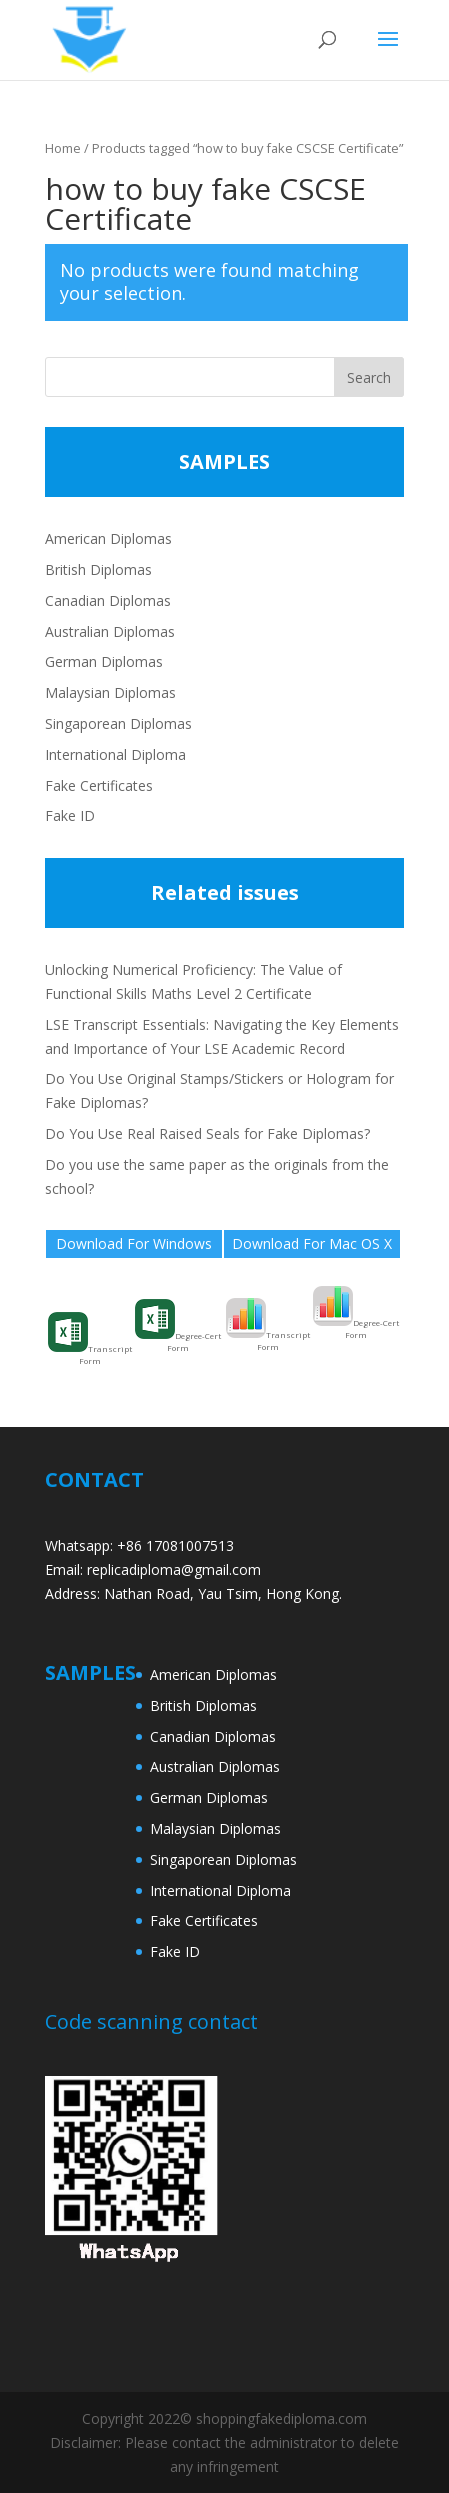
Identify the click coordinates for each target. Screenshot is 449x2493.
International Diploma (115, 754)
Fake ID (70, 815)
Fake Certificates (99, 785)
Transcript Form (90, 1339)
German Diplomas (104, 661)
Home (63, 148)
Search (369, 377)
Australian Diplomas (110, 631)
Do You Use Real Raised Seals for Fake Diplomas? (207, 1133)
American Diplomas (108, 538)
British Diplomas (98, 569)
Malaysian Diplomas (110, 692)
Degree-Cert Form (178, 1326)
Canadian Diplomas (108, 600)
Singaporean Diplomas (118, 723)
